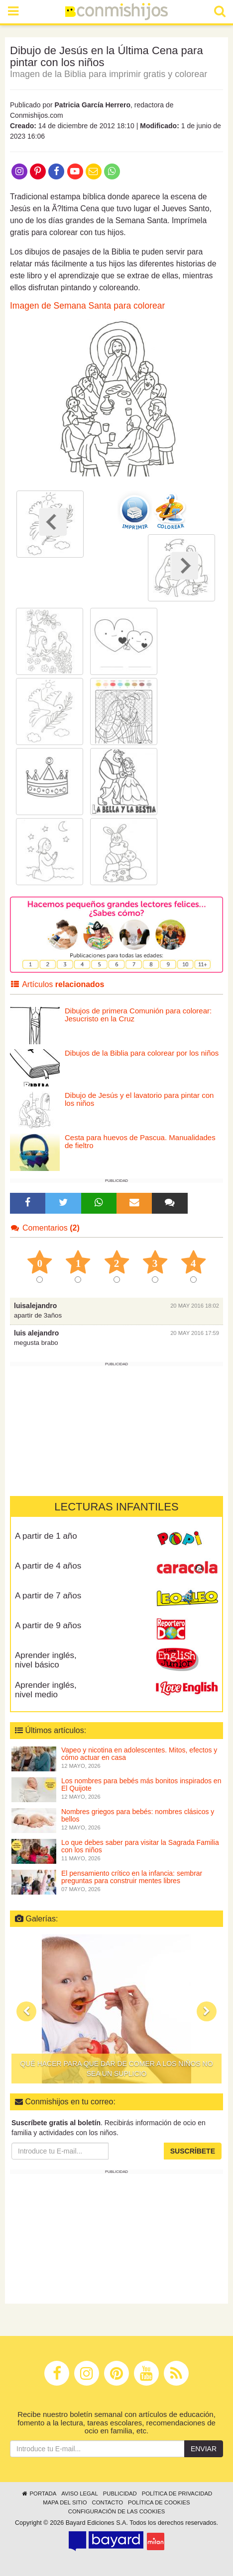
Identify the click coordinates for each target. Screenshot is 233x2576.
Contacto (107, 2502)
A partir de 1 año (46, 1536)
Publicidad (120, 2493)
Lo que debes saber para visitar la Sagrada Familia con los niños (140, 1846)
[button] (26, 2011)
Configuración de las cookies (116, 2511)
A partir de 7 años (48, 1595)
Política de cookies (159, 2502)
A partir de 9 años (48, 1625)
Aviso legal (79, 2493)
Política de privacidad (177, 2493)
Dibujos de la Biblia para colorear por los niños (142, 1053)
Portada (38, 2493)
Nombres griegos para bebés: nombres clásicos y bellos (137, 1815)
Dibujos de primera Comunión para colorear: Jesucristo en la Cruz (138, 1014)
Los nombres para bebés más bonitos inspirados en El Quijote (141, 1784)
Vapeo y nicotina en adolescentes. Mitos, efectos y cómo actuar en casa (139, 1753)
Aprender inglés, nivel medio (46, 1689)
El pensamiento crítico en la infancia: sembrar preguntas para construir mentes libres (131, 1877)
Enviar (204, 2449)
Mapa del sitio (65, 2502)
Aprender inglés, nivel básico (46, 1660)
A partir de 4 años (48, 1566)
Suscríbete (192, 2151)
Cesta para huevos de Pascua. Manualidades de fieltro (140, 1141)
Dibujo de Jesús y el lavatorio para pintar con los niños (139, 1099)
